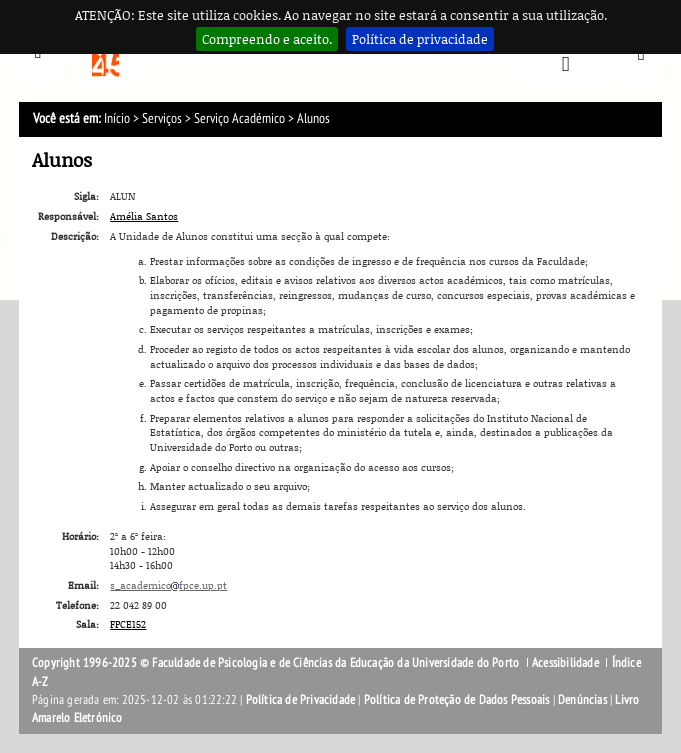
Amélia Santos (144, 216)
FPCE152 (128, 624)
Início (117, 118)
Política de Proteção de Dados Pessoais (457, 700)
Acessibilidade (565, 663)
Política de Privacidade (301, 700)
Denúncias (582, 700)
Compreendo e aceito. (267, 39)
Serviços (162, 118)
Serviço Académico (241, 118)
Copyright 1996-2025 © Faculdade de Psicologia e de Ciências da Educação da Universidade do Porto (277, 663)
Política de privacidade (420, 39)
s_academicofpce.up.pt (168, 585)
